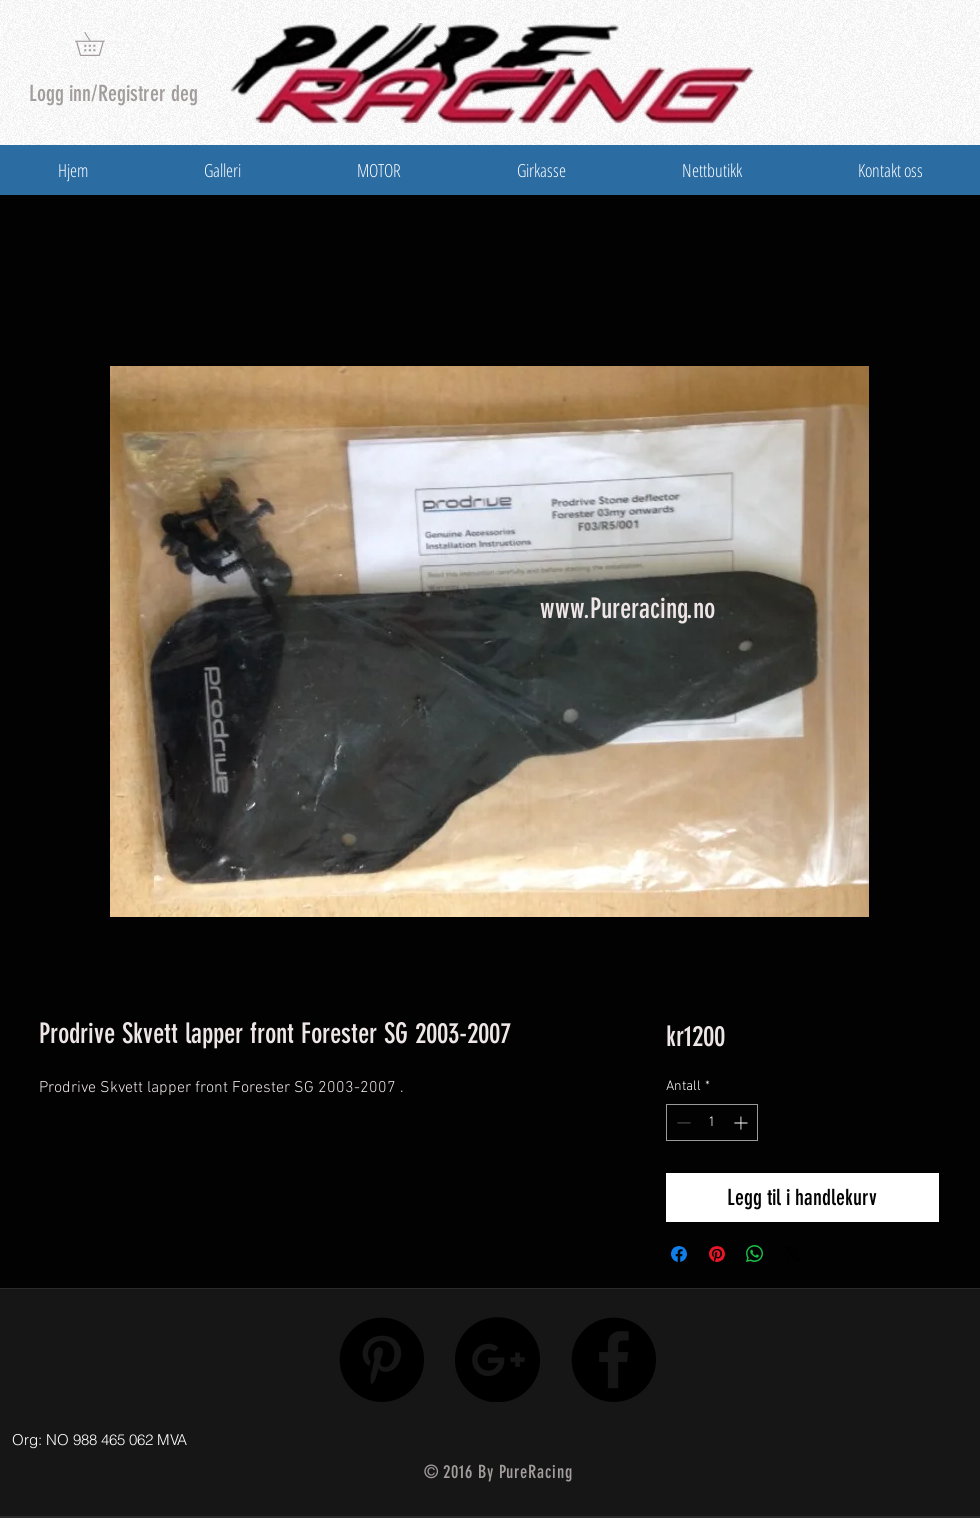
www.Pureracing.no (627, 608)
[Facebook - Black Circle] (613, 1359)
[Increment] (742, 1122)
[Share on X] (793, 1254)
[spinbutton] (712, 1122)
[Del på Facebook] (679, 1254)
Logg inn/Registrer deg (113, 93)
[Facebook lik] (832, 1435)
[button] (101, 44)
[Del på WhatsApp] (755, 1254)
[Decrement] (681, 1122)
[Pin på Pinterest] (717, 1254)
